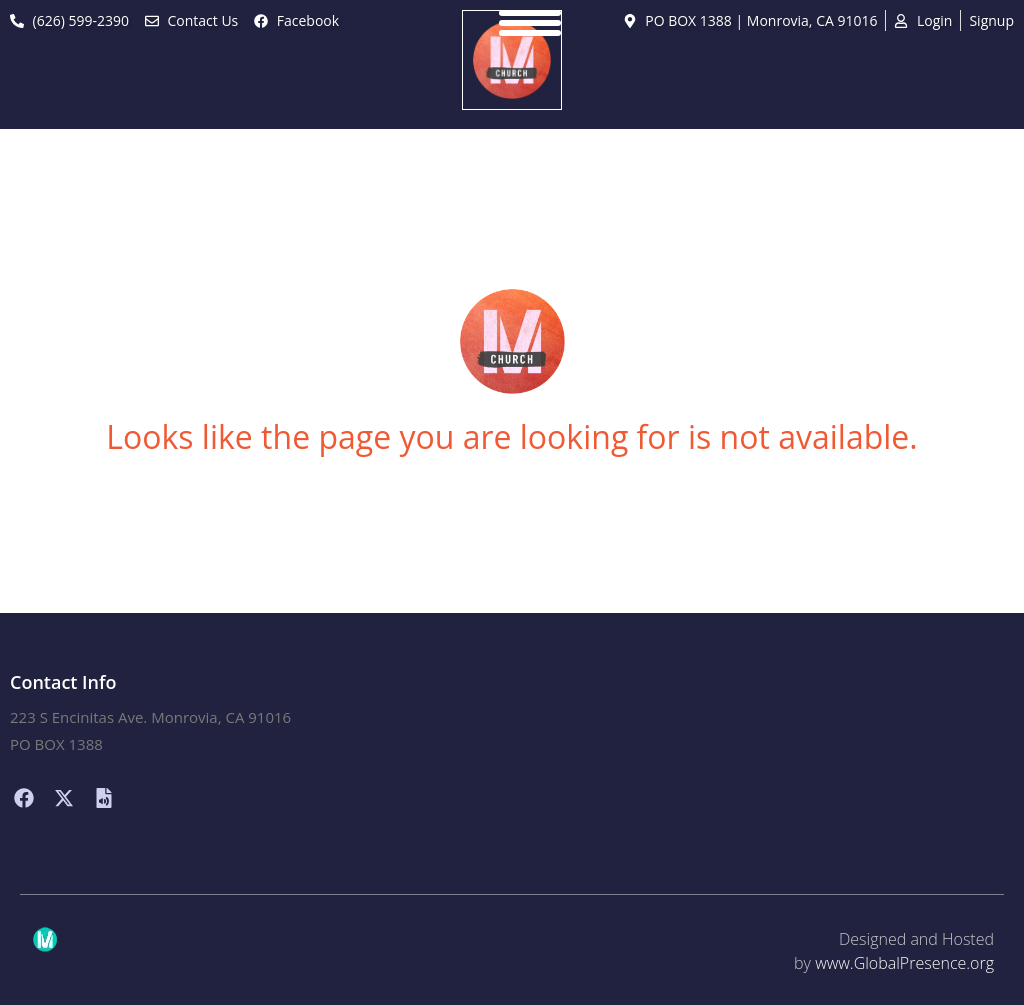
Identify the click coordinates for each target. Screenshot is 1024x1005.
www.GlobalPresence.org (904, 963)
